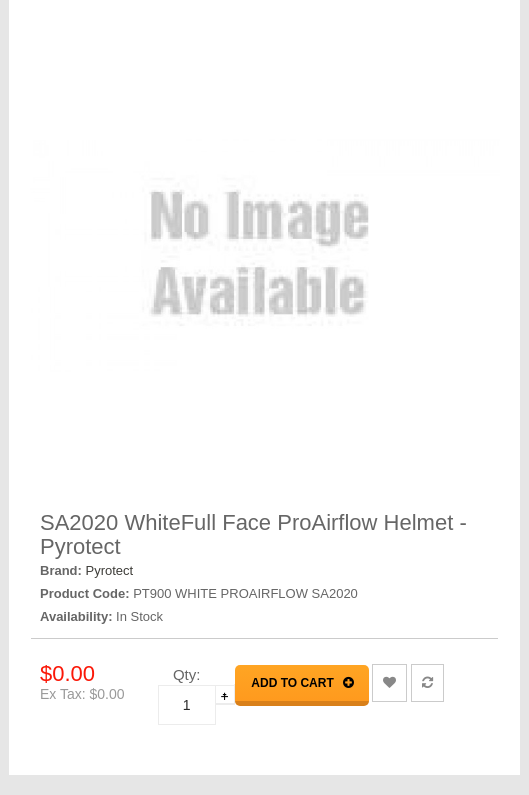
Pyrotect (110, 570)
